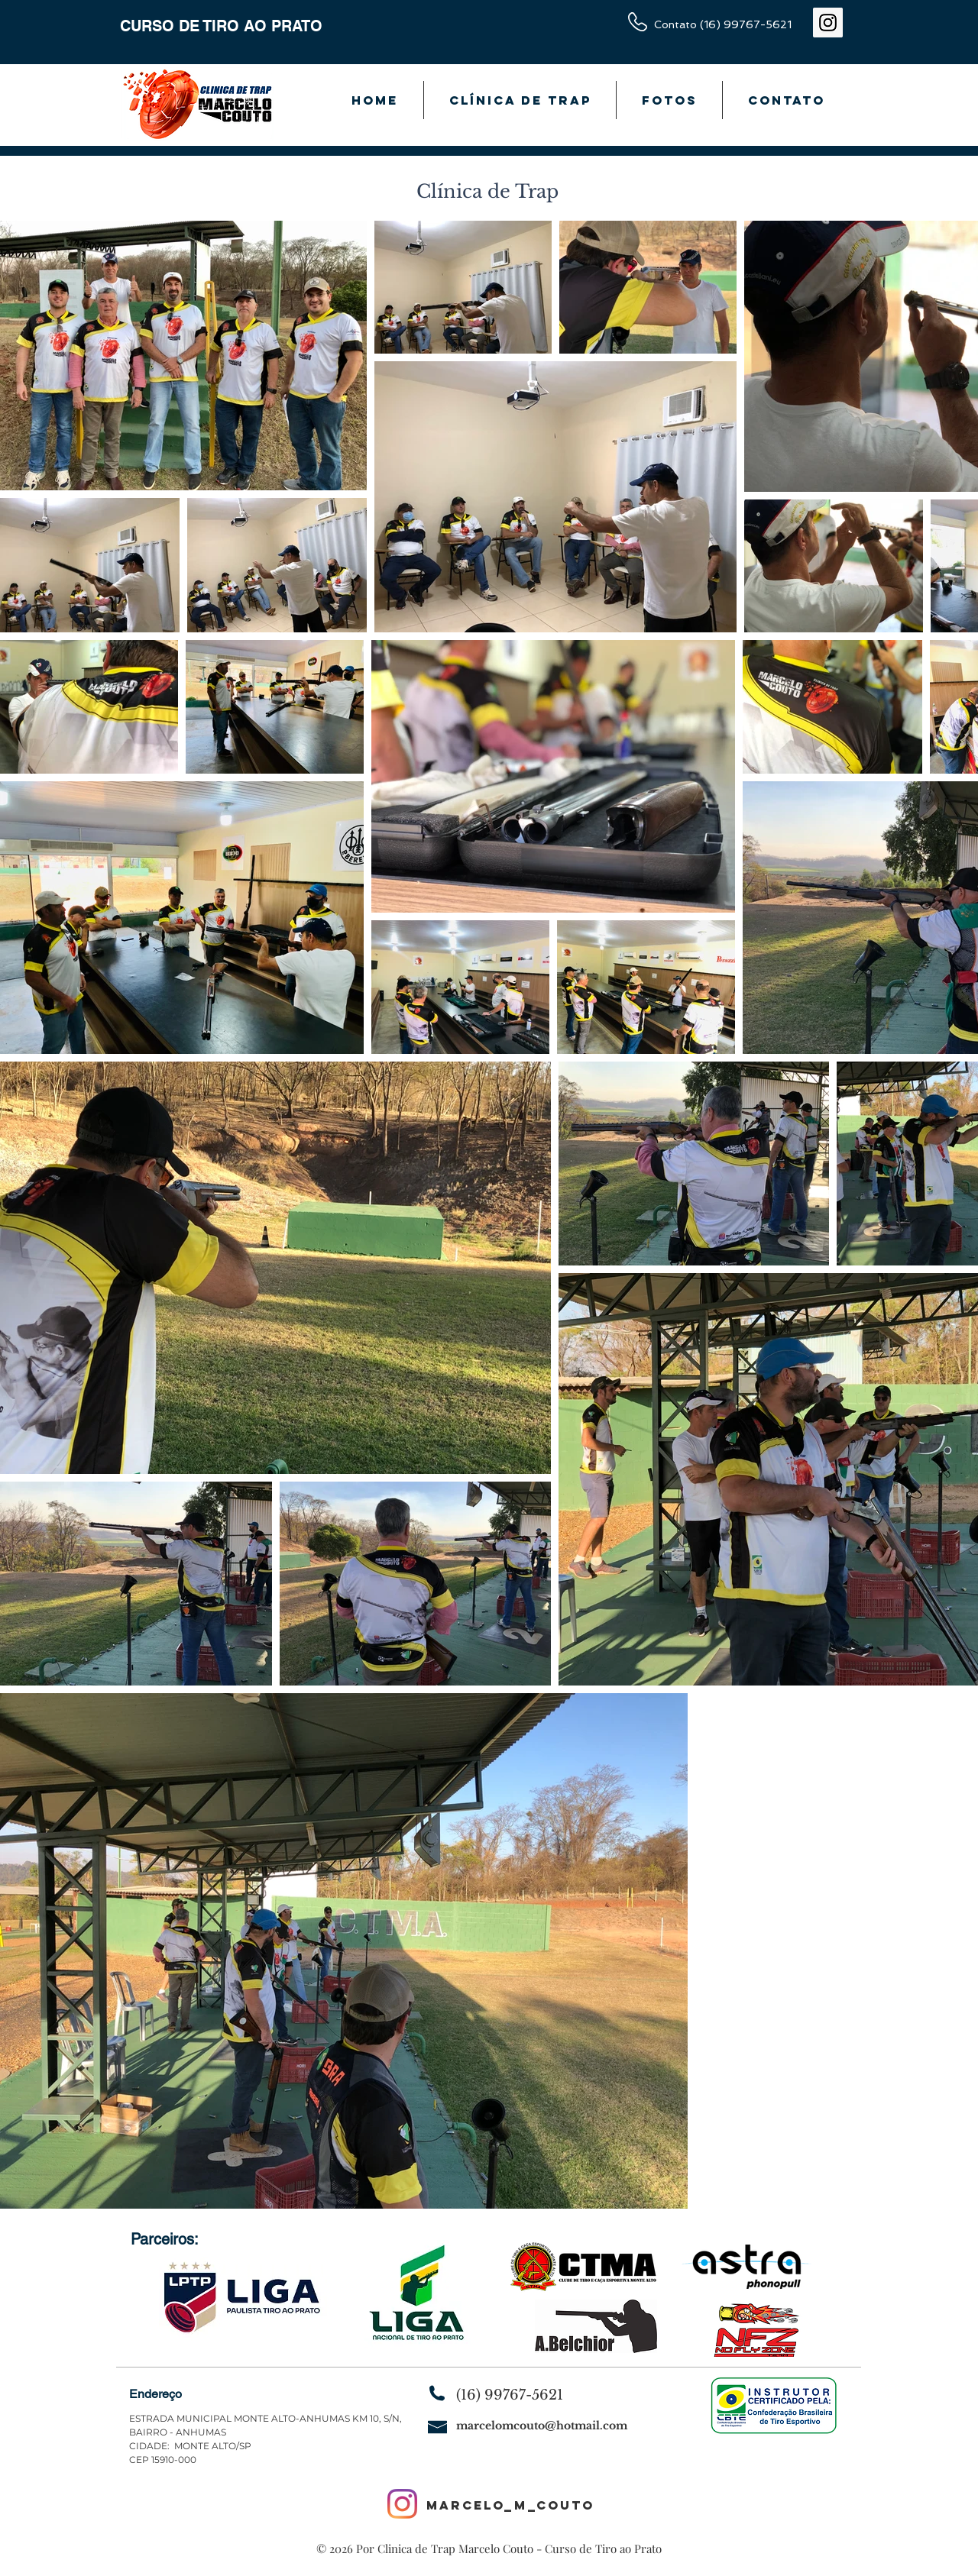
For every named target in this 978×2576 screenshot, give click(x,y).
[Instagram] (402, 2504)
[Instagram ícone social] (828, 22)
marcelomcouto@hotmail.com (541, 2425)
